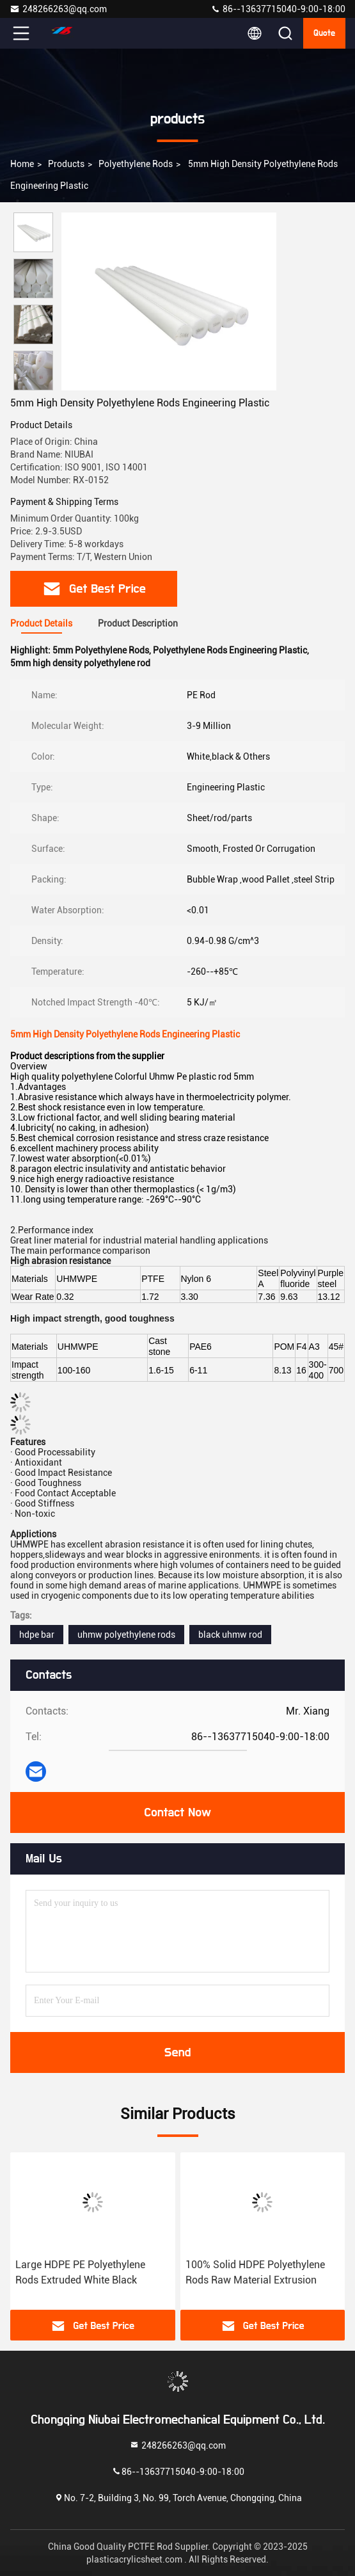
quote (324, 33)
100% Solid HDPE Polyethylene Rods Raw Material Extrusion (255, 2272)
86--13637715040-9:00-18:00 (277, 9)
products (66, 164)
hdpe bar (36, 1634)
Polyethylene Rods (136, 164)
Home (22, 164)
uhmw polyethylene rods (126, 1634)
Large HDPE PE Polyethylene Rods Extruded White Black (80, 2272)
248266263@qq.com (58, 9)
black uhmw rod (230, 1634)
